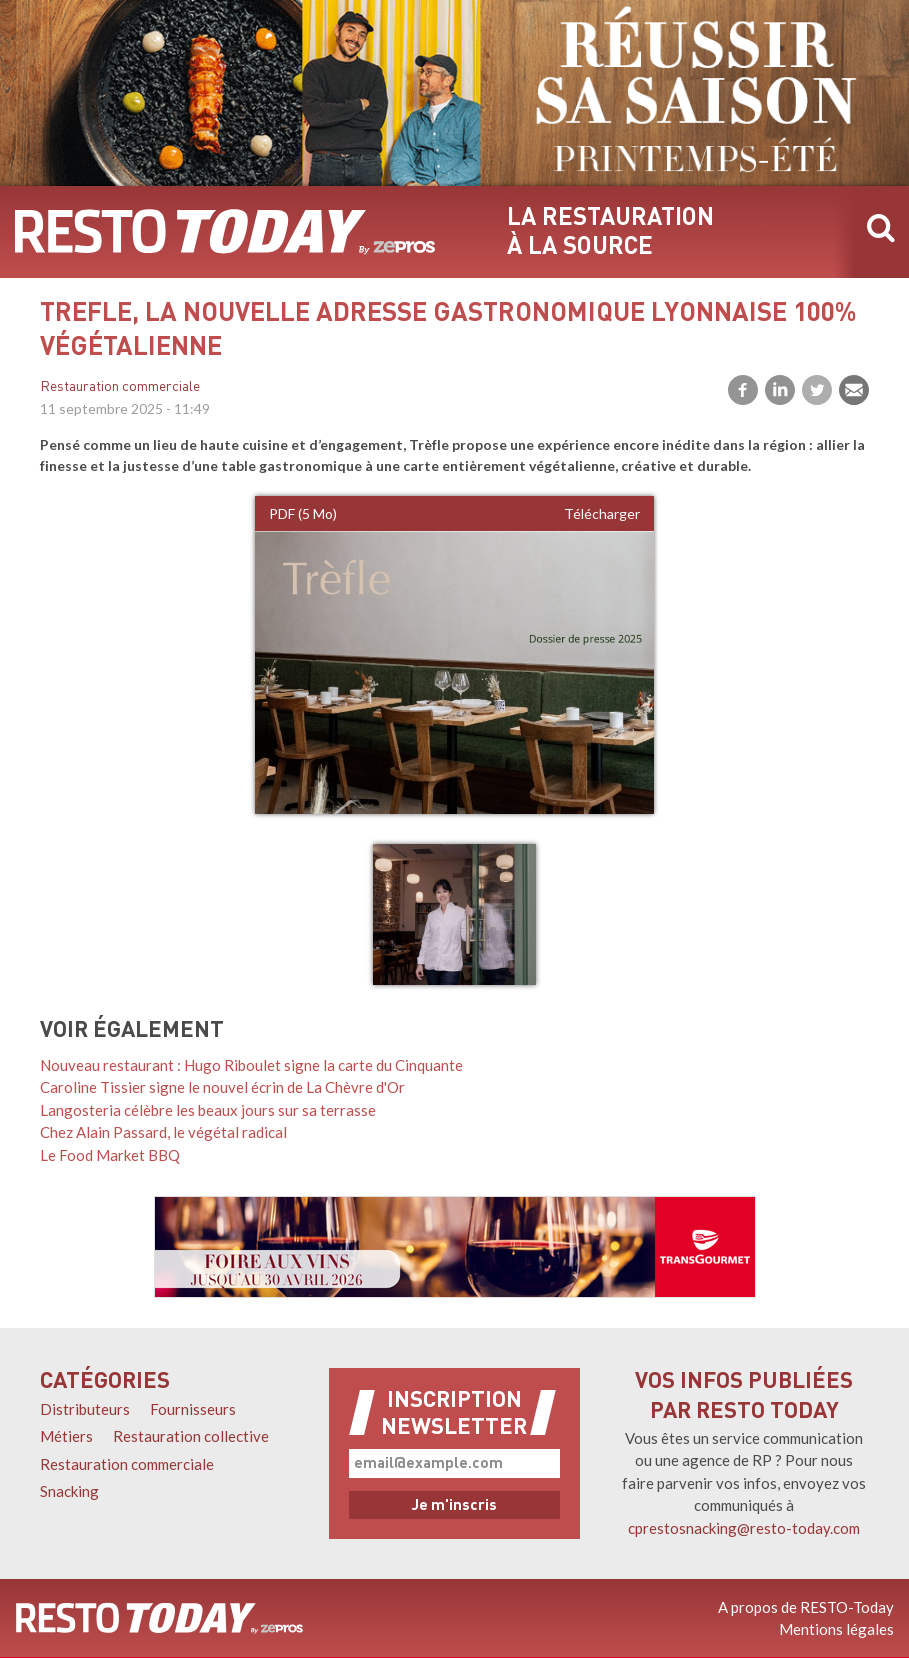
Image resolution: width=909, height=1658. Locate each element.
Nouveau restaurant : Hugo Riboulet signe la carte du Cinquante (251, 1065)
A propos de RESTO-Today (806, 1607)
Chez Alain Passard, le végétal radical (163, 1132)
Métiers (66, 1436)
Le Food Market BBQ (110, 1155)
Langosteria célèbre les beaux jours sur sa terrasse (208, 1110)
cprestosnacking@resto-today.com (744, 1528)
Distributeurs (85, 1409)
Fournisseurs (193, 1409)
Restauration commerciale (120, 387)
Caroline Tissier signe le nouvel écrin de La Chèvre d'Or (222, 1087)
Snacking (69, 1491)
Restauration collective (191, 1436)
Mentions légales (836, 1629)
